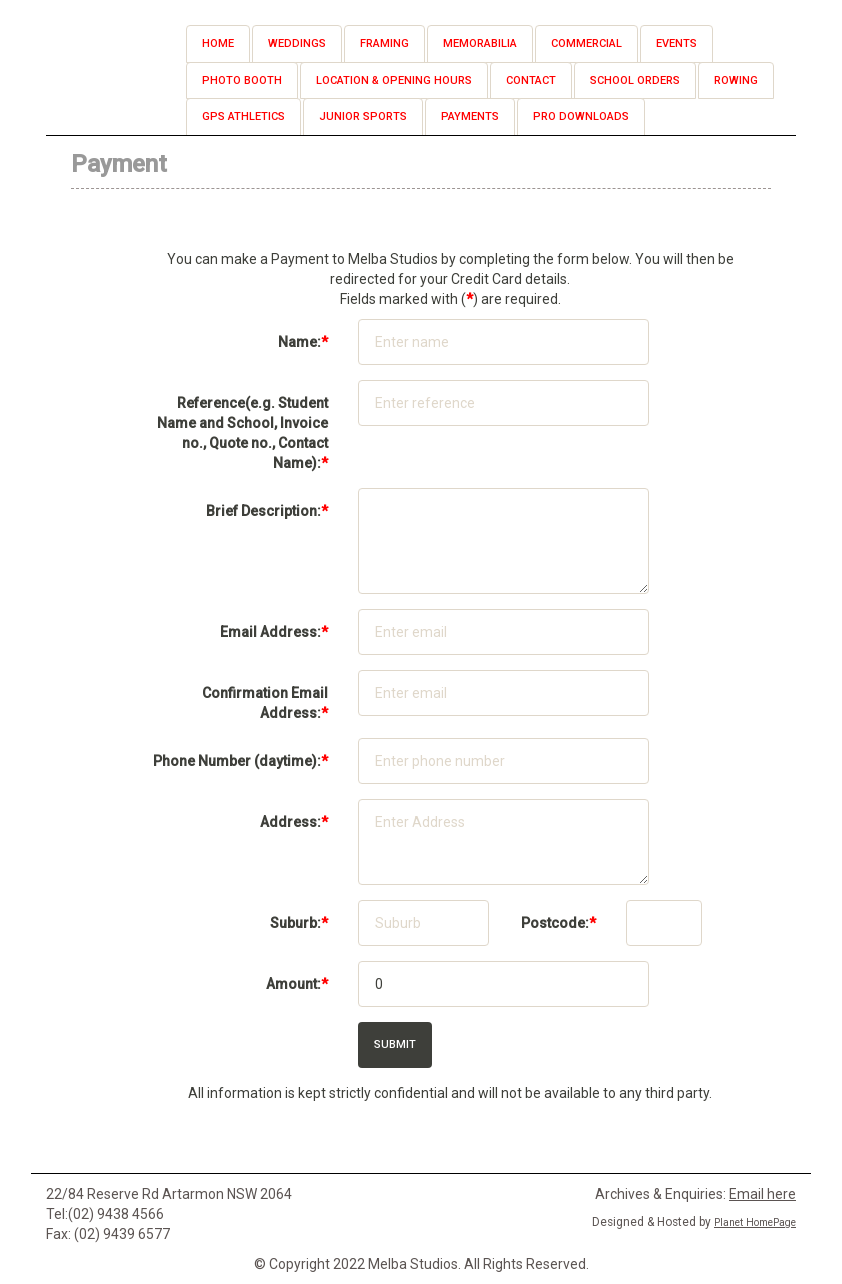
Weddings (297, 43)
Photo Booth (242, 80)
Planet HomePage (755, 1222)
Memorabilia (480, 43)
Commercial (586, 43)
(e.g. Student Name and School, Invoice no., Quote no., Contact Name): (242, 433)
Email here (762, 1194)
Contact (531, 80)
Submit (395, 1044)
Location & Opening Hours (394, 80)
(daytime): (240, 761)
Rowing (736, 80)
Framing (384, 43)
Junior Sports (363, 116)
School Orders (635, 80)
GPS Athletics (243, 116)
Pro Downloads (581, 116)
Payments (470, 116)
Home (218, 43)
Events (676, 43)
